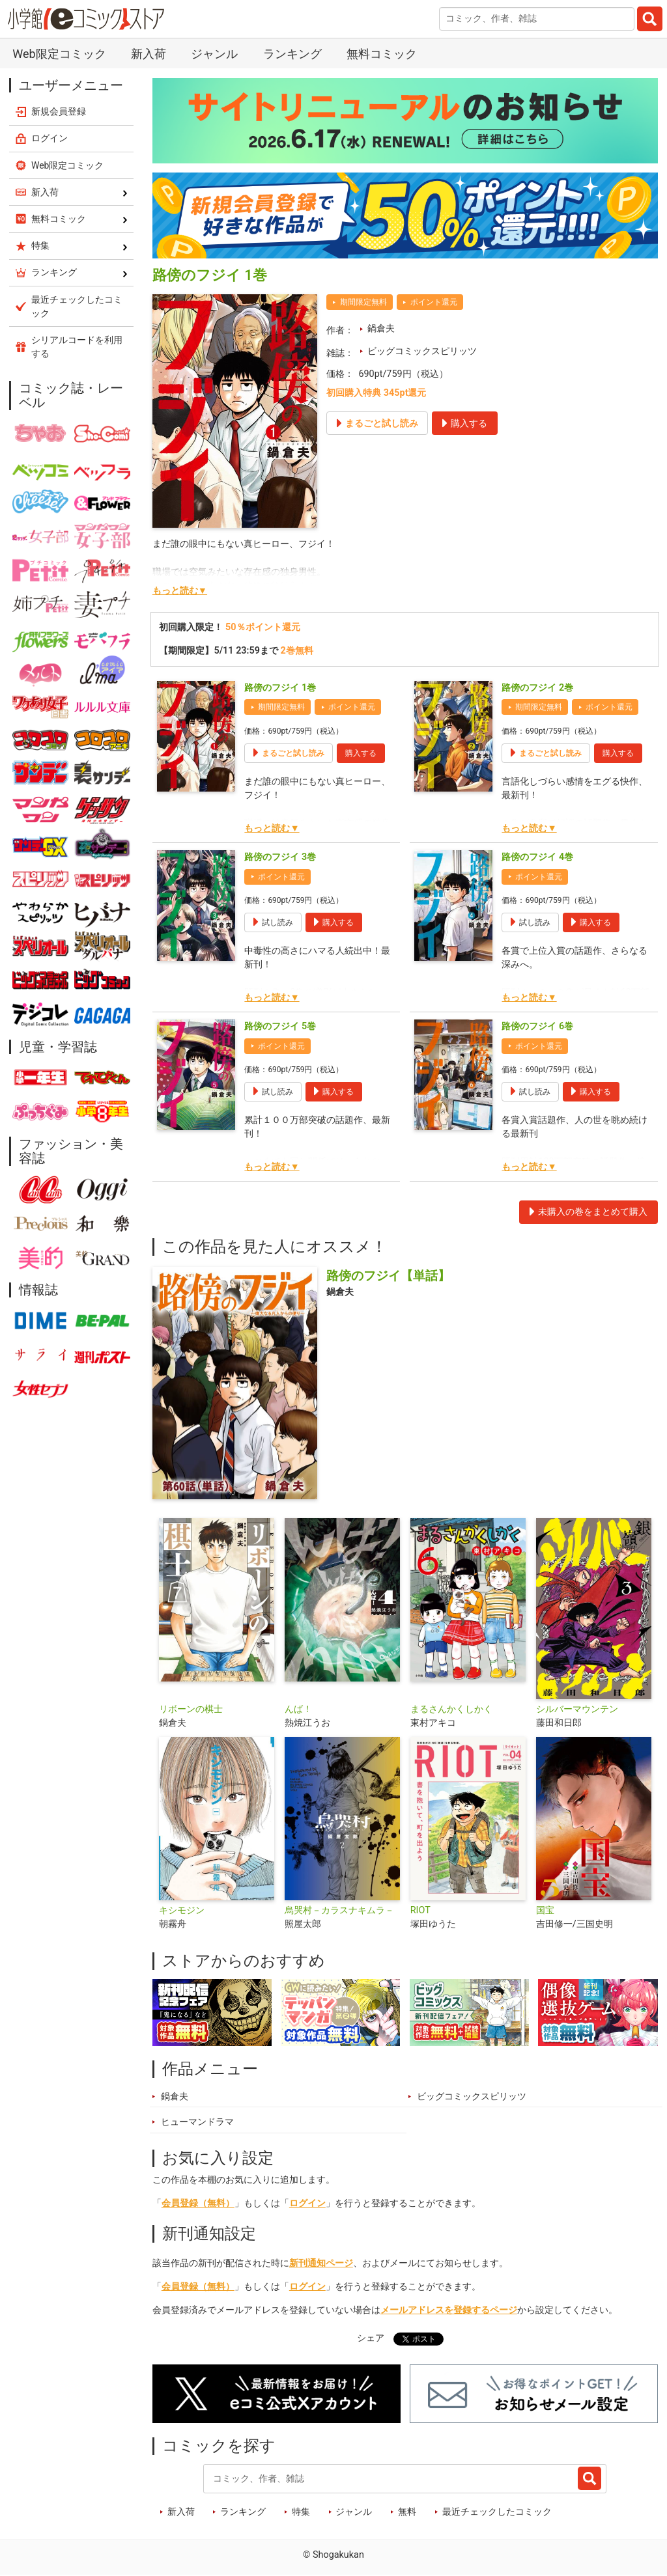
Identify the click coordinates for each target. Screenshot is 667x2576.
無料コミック (382, 54)
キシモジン (182, 1910)
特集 (301, 2511)
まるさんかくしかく (451, 1709)
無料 (407, 2511)
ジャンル (214, 54)
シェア (370, 2338)
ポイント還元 (433, 302)
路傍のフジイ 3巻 (280, 857)
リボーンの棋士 (191, 1709)
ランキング (292, 54)
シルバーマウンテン (577, 1709)
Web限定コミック (59, 54)
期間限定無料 (363, 302)
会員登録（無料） (198, 2203)
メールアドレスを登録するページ (448, 2310)
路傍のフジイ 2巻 (537, 687)
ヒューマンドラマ (197, 2121)
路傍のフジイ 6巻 (537, 1026)
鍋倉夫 (381, 328)
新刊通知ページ (321, 2263)
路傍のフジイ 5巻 (280, 1026)
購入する (360, 753)
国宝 (545, 1910)
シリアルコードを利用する (76, 347)
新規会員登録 (58, 111)
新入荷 (148, 54)
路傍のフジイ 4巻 (537, 857)
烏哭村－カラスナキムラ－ (339, 1910)
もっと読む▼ (179, 590)
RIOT (420, 1910)
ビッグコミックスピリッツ (422, 351)
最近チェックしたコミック (497, 2511)
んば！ (298, 1709)
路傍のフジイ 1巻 (280, 687)
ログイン (307, 2203)
